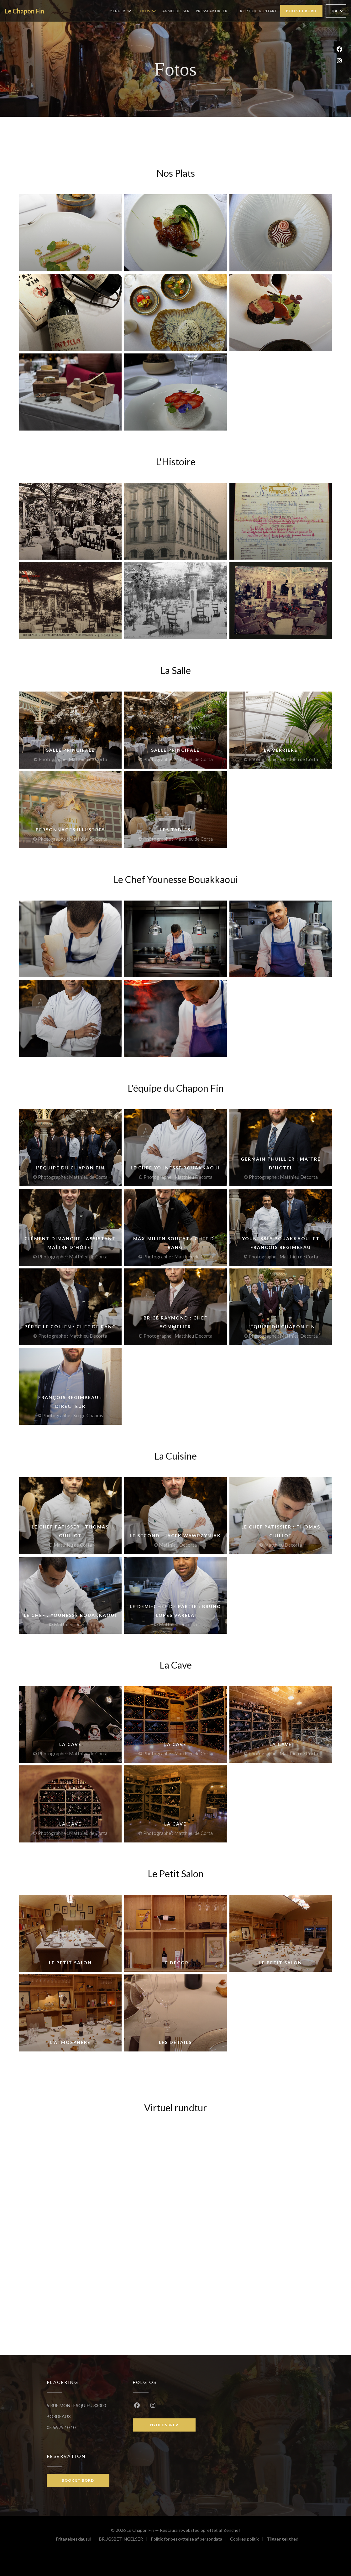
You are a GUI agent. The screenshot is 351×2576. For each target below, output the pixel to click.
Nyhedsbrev (164, 2424)
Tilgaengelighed (282, 2539)
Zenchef (231, 2530)
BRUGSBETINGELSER (125, 2539)
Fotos (147, 11)
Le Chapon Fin (24, 11)
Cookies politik (248, 2539)
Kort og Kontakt (258, 11)
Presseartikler (212, 11)
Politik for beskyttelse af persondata (190, 2539)
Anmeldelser (176, 11)
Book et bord (301, 11)
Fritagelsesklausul (77, 2539)
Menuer (120, 11)
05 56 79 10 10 (61, 2427)
